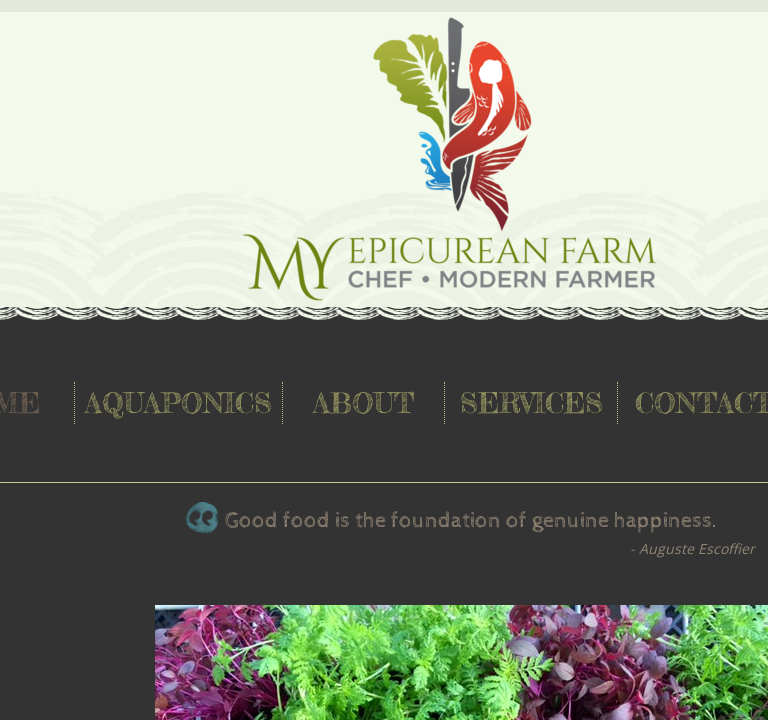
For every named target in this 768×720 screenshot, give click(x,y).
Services (531, 403)
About (363, 403)
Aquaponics (178, 403)
